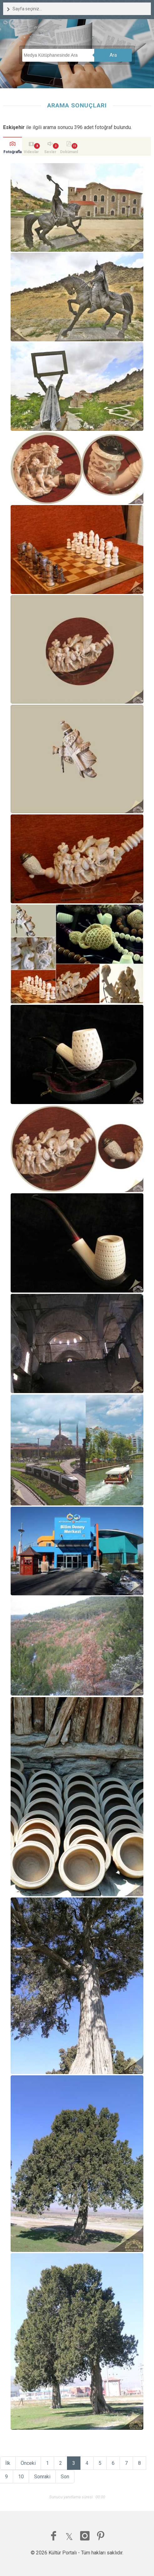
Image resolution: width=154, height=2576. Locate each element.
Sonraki (42, 2477)
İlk (7, 2463)
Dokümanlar (69, 153)
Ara (113, 55)
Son (65, 2477)
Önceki (28, 2463)
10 (21, 2477)
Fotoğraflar (12, 153)
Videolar (31, 152)
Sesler (50, 152)
